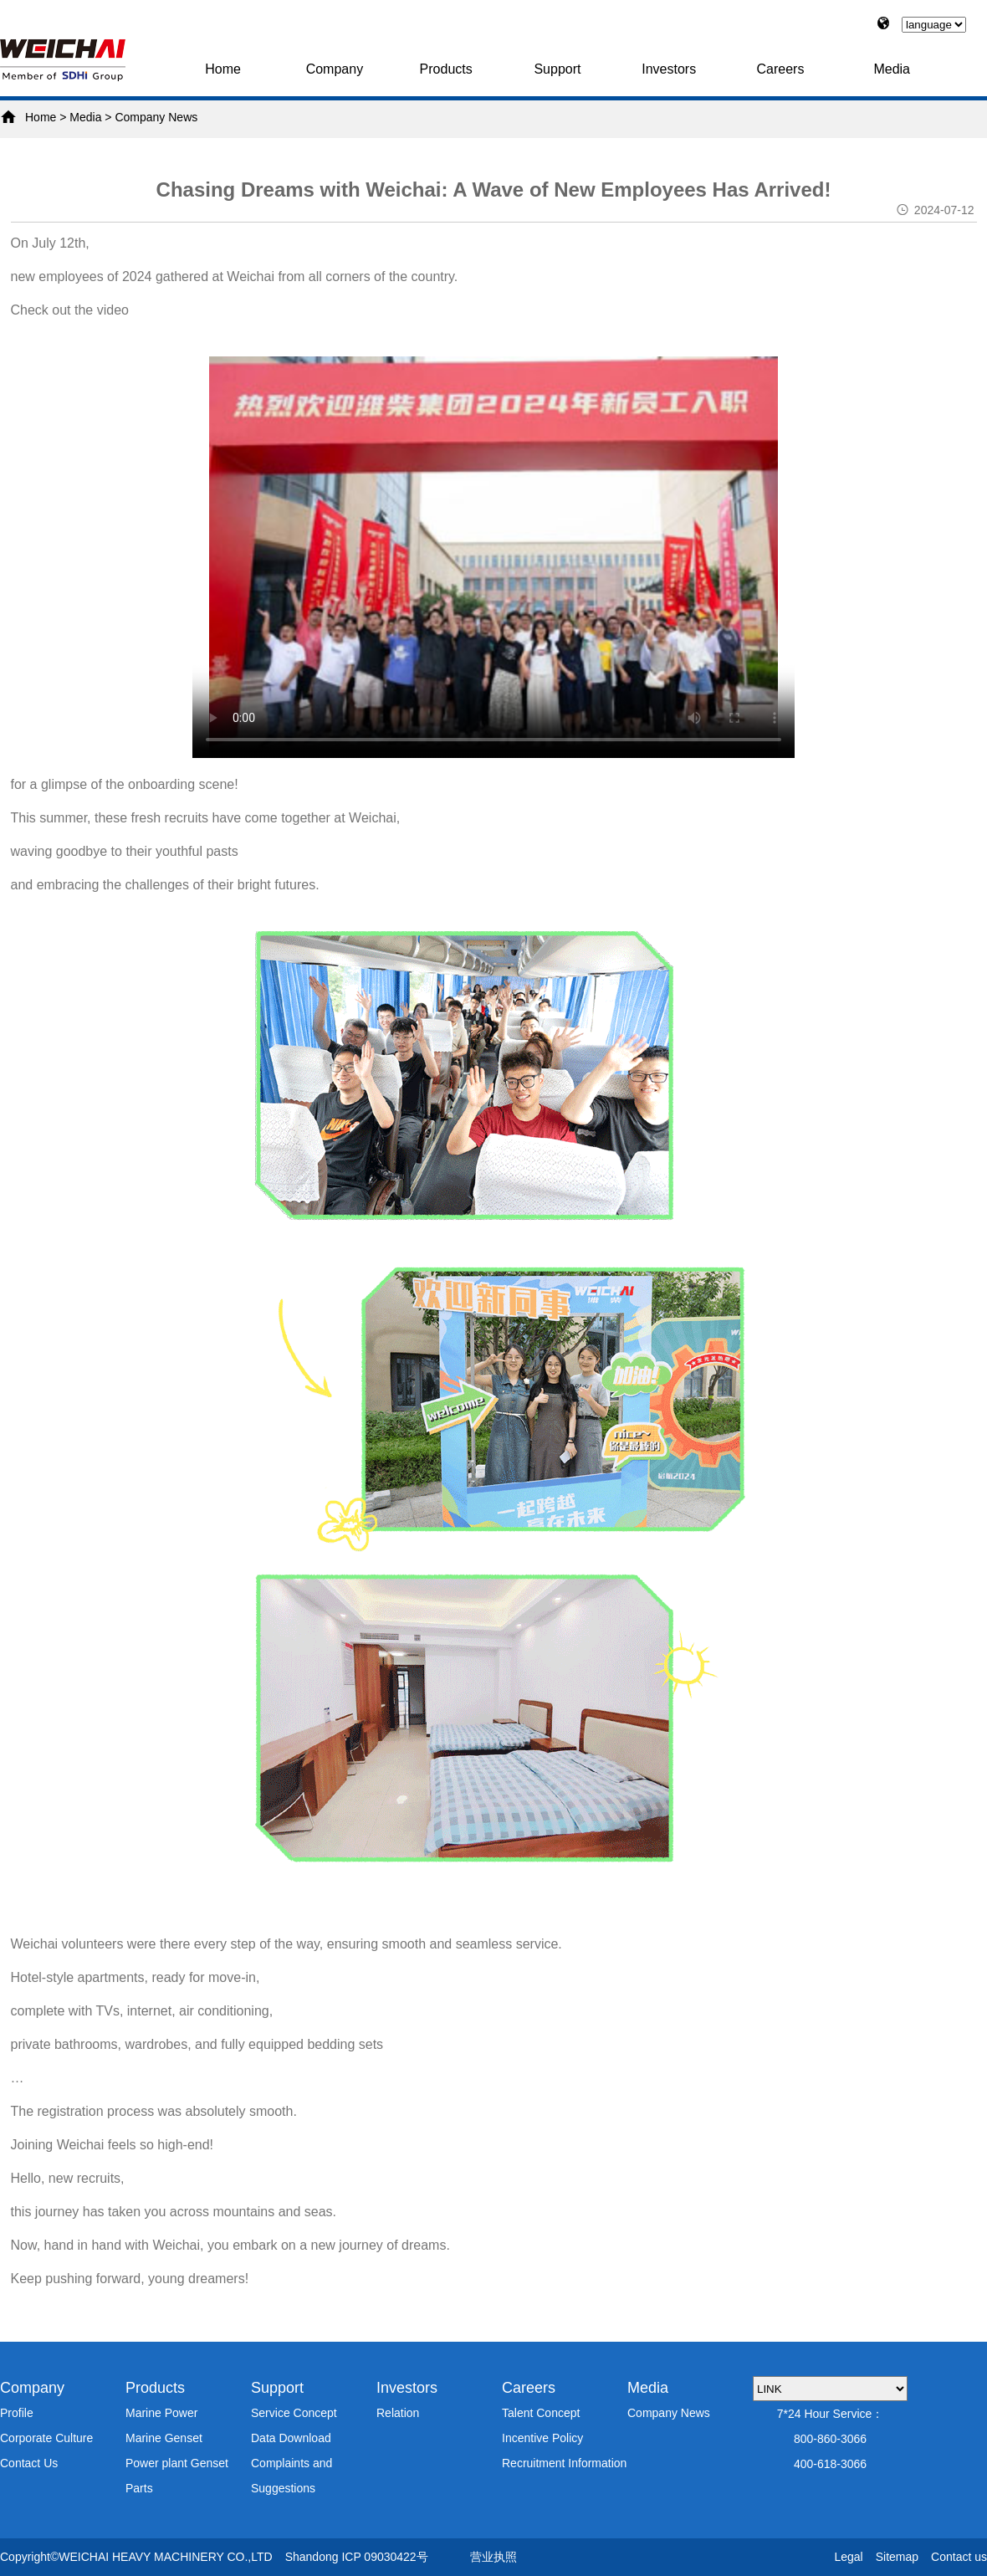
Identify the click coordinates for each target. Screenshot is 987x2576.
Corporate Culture (46, 2438)
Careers (781, 69)
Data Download (291, 2438)
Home (223, 69)
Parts (139, 2488)
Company (334, 69)
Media (891, 69)
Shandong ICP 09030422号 (356, 2556)
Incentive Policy (542, 2438)
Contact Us (29, 2463)
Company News (156, 117)
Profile (16, 2413)
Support (557, 69)
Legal (848, 2556)
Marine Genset (163, 2438)
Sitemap (897, 2556)
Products (446, 69)
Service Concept (294, 2413)
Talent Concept (541, 2413)
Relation (397, 2413)
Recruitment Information (564, 2463)
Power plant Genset (176, 2463)
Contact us (959, 2556)
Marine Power (161, 2413)
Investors (669, 69)
